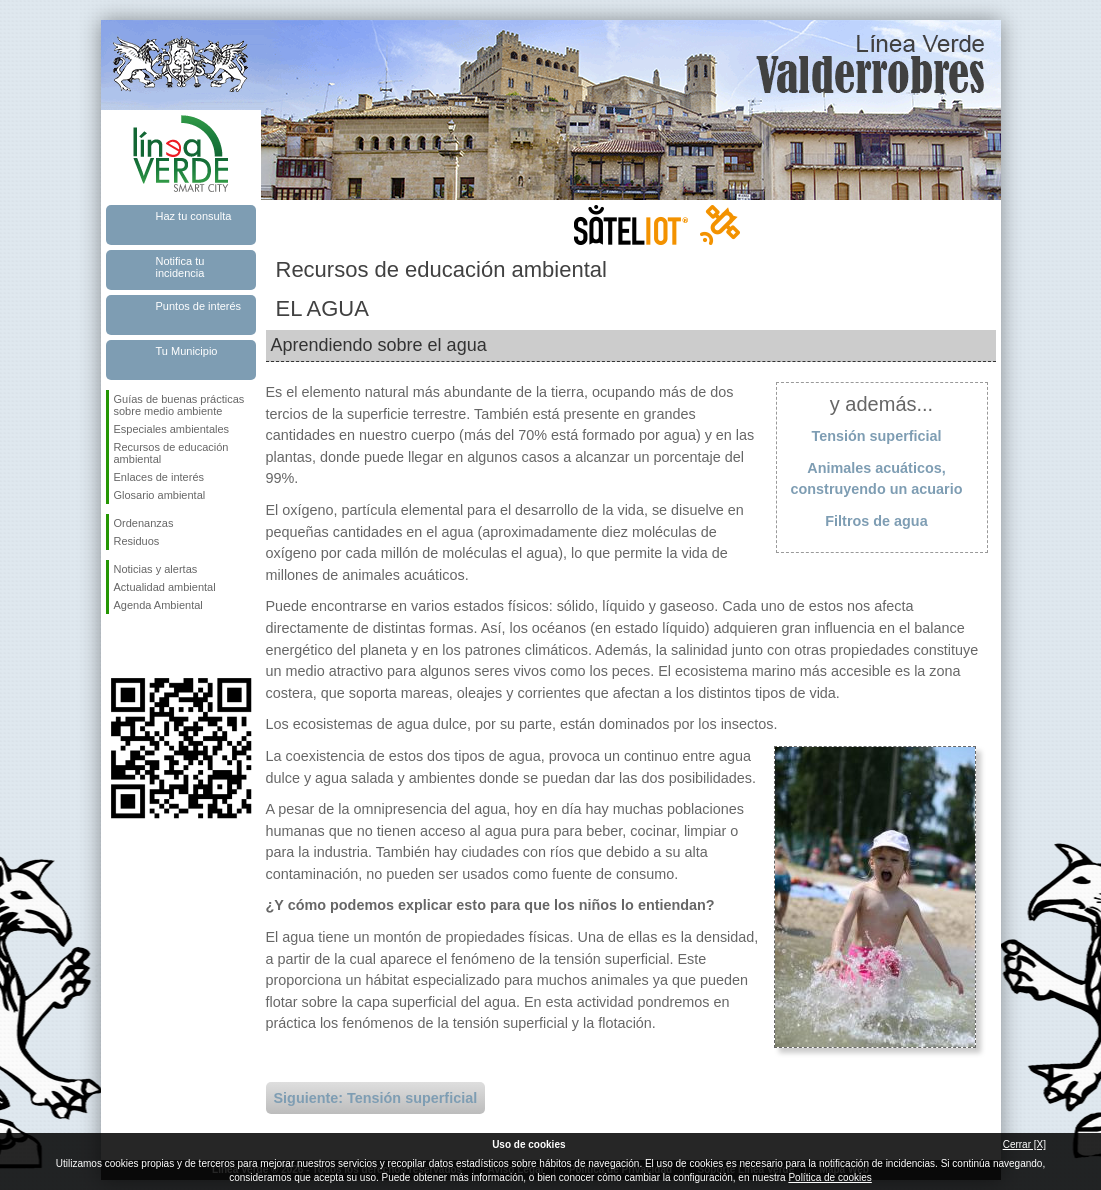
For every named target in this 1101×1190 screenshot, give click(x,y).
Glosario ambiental (160, 495)
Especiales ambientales (172, 429)
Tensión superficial (876, 436)
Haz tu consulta (194, 216)
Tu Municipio (187, 351)
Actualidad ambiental (165, 587)
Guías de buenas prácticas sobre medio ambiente (179, 405)
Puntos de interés (199, 306)
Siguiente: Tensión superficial (376, 1098)
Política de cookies (829, 1177)
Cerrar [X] (1024, 1144)
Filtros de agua (876, 521)
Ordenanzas (144, 523)
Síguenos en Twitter (151, 646)
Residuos (137, 541)
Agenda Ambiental (158, 605)
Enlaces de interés (159, 477)
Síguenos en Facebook (118, 646)
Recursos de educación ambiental (171, 453)
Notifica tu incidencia (180, 267)
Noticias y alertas (156, 569)
